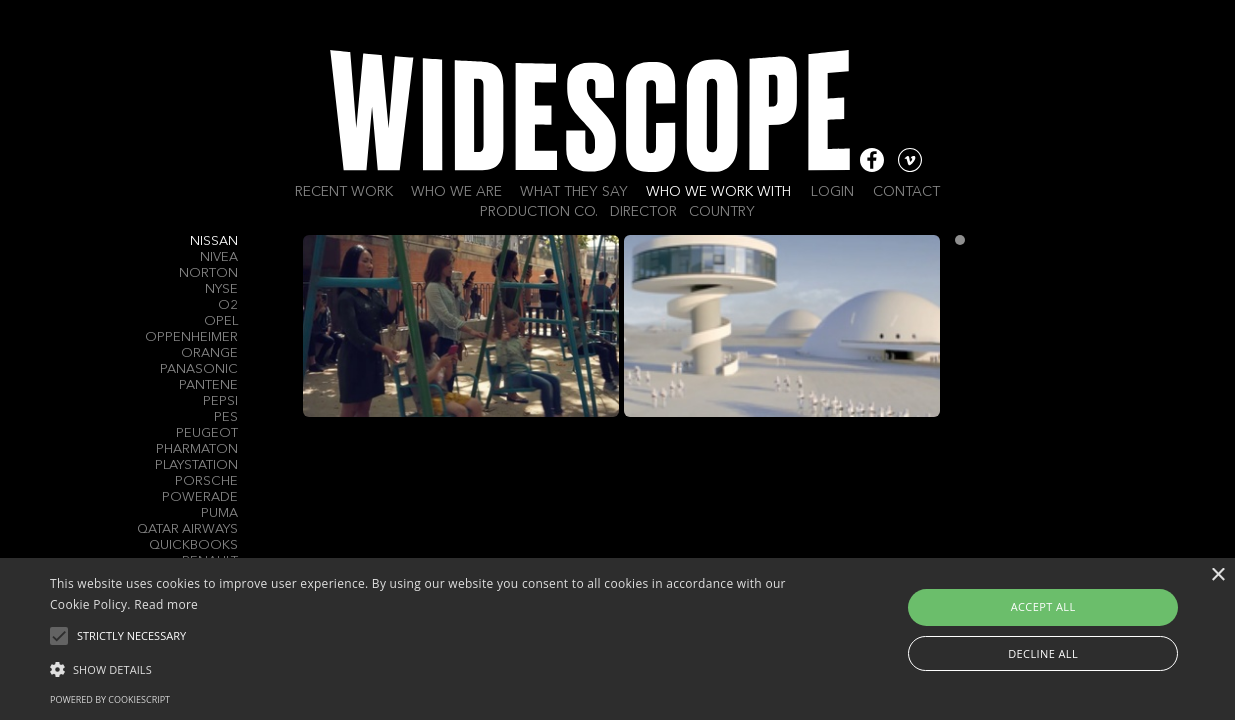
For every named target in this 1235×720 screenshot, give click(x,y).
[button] (419, 668)
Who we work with (718, 192)
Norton (208, 273)
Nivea (219, 257)
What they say (574, 192)
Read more (166, 604)
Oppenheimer (191, 337)
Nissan (214, 241)
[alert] (617, 639)
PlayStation (196, 465)
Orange (209, 353)
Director (643, 212)
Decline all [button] (1043, 653)
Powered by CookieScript (110, 699)
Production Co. (539, 212)
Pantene (208, 385)
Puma (219, 513)
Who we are (456, 192)
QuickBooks (193, 545)
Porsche (206, 481)
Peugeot (207, 433)
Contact (906, 192)
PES (226, 417)
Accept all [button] (1043, 606)
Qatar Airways (187, 529)
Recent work (344, 192)
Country (722, 212)
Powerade (200, 497)
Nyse (221, 289)
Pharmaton (197, 449)
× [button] (1217, 575)
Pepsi (220, 401)
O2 (228, 305)
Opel (221, 321)
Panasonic (199, 369)
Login (832, 192)
